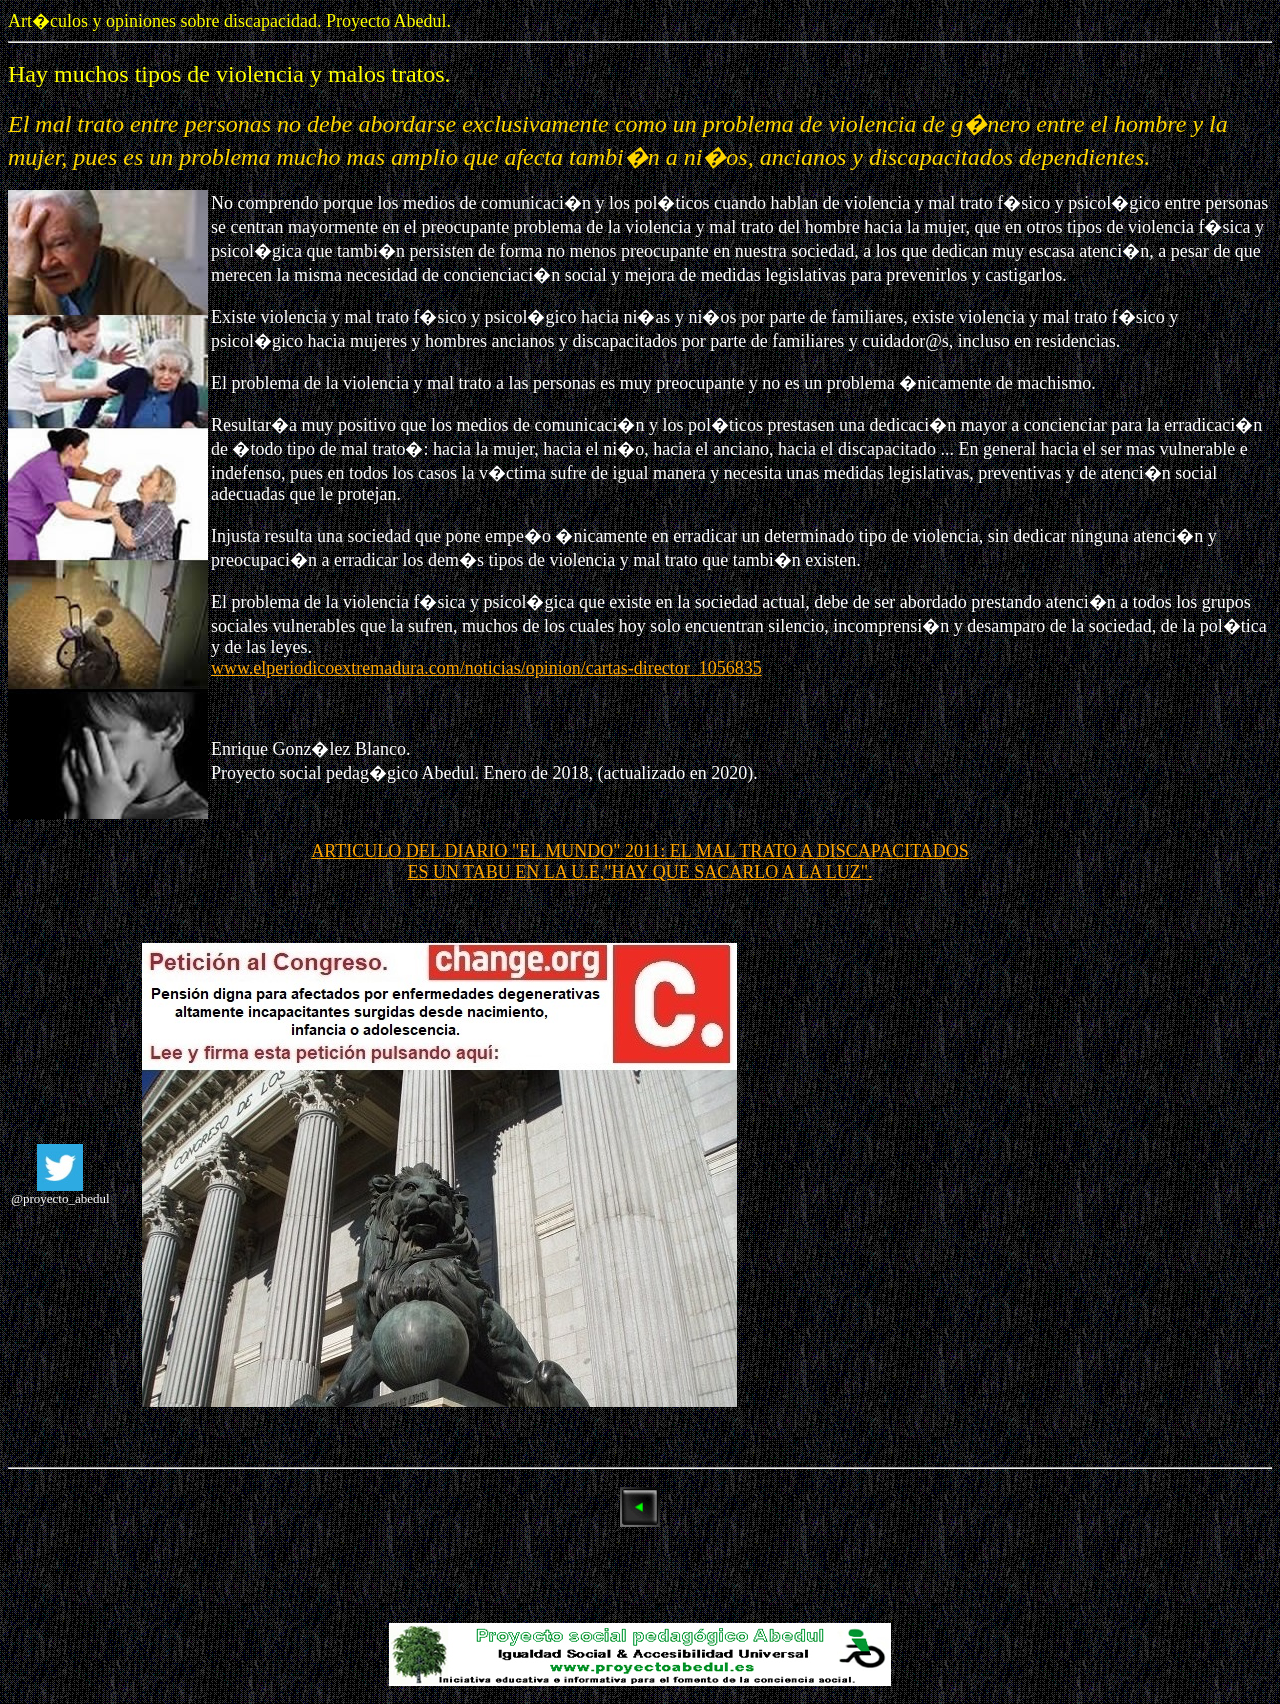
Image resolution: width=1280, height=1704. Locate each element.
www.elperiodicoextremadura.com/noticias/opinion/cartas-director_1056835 (486, 668)
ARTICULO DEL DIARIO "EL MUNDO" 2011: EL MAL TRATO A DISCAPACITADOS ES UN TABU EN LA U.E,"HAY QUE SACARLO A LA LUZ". (640, 861)
